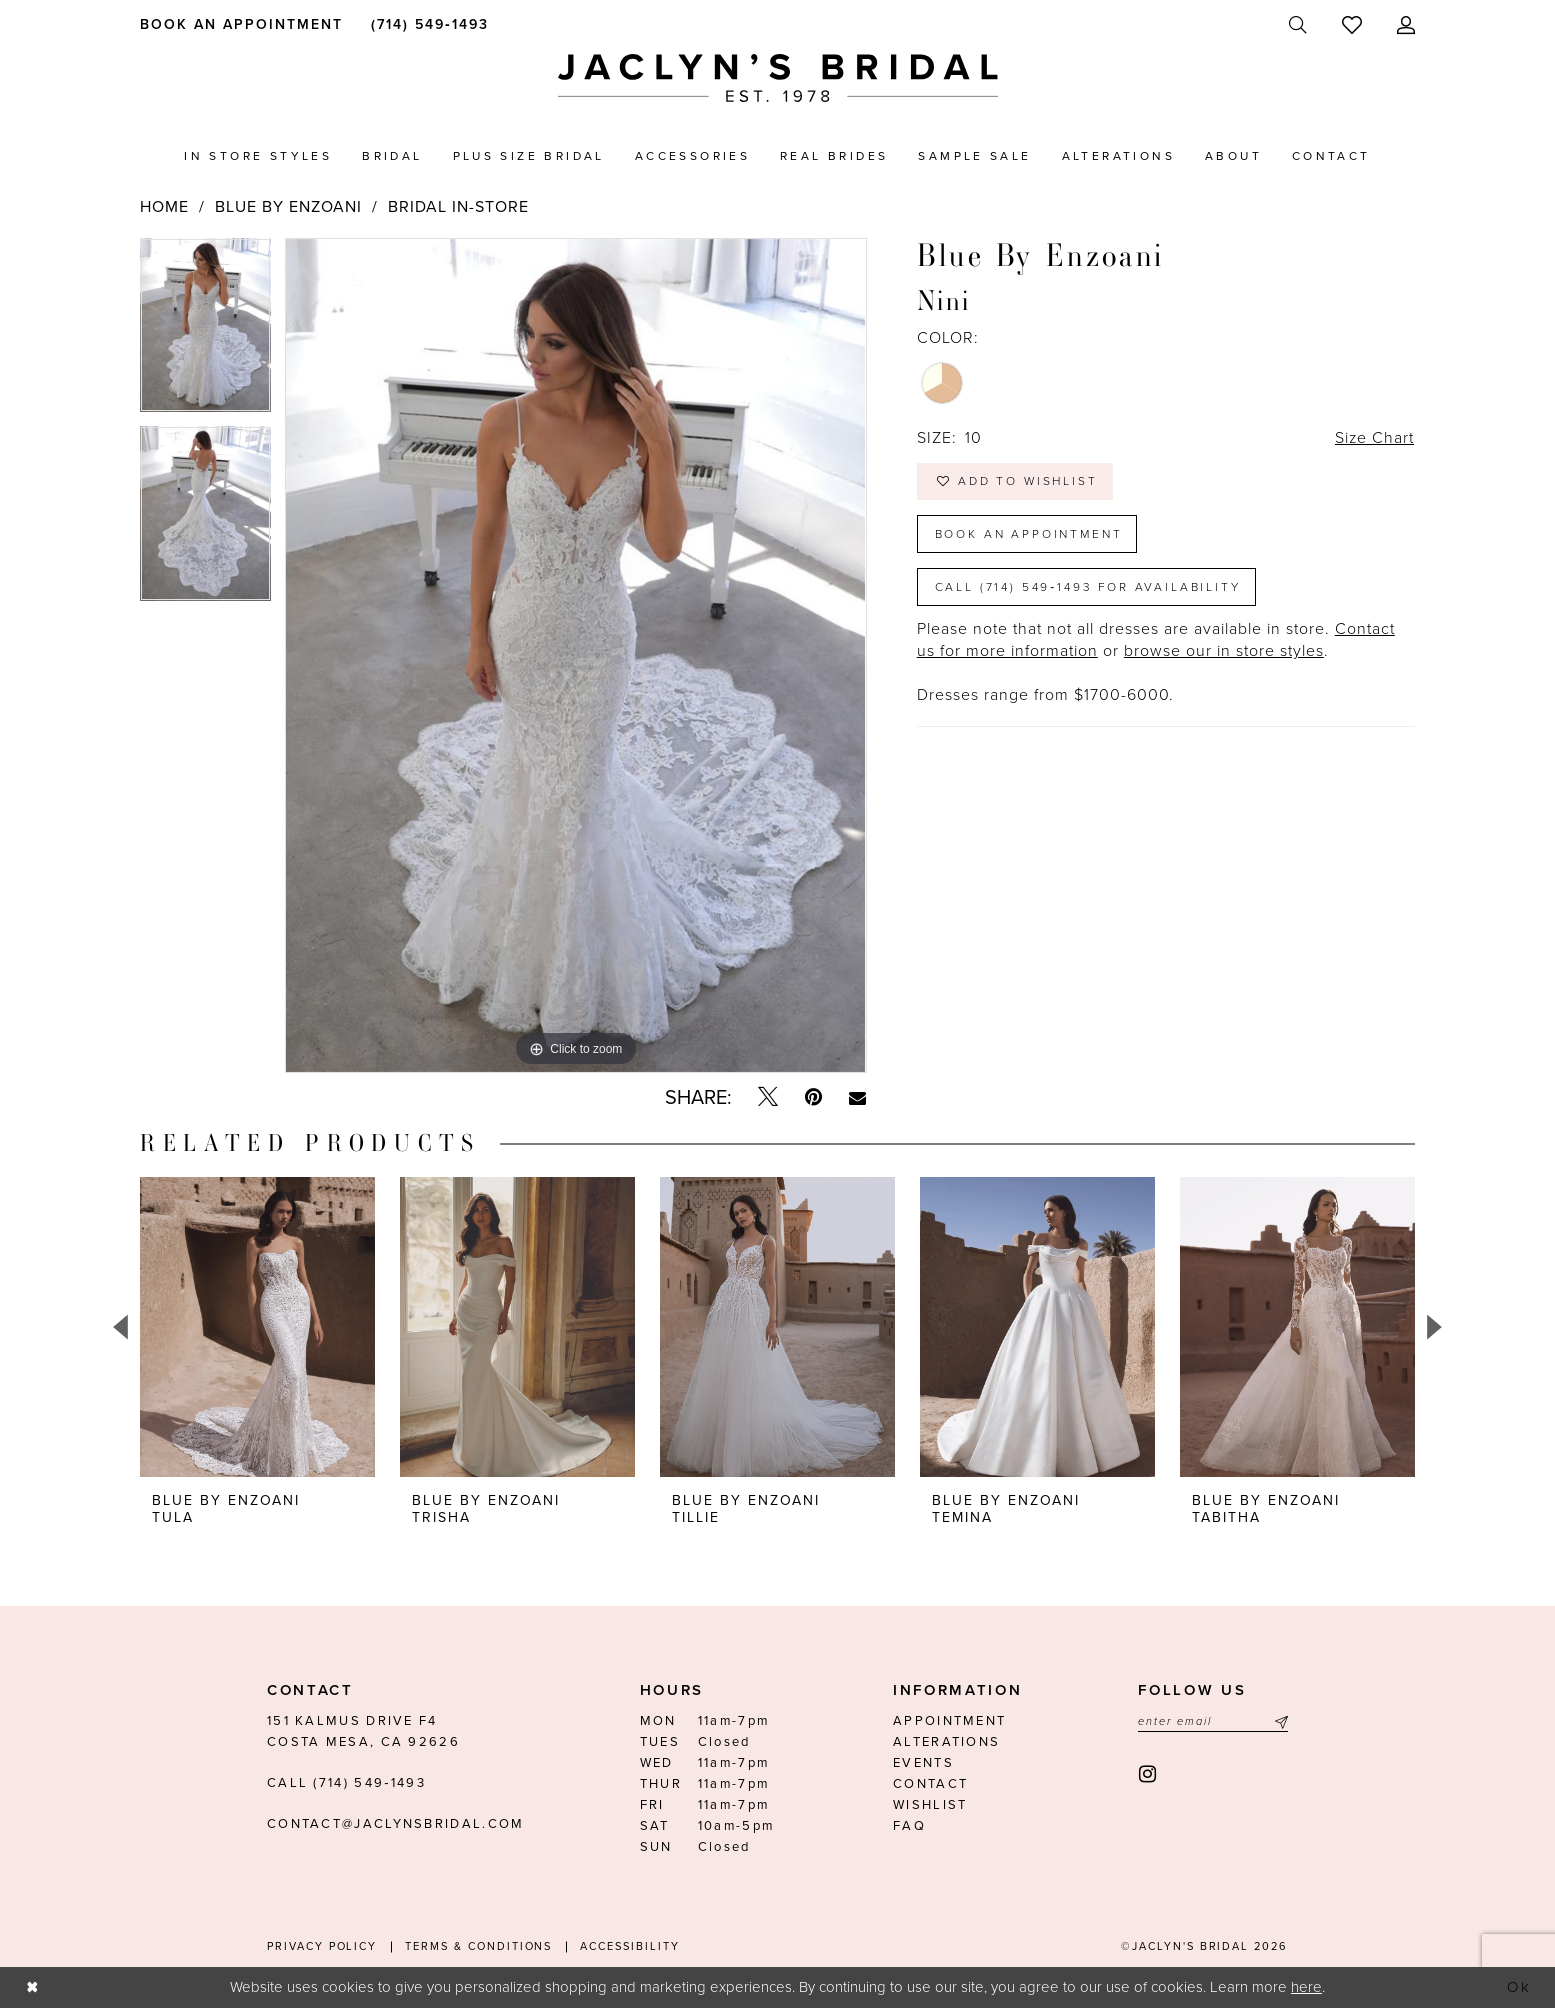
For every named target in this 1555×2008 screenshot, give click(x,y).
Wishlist (930, 1805)
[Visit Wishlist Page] (1352, 25)
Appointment (949, 1721)
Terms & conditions (478, 1946)
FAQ (909, 1826)
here (1306, 1987)
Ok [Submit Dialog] (1520, 1987)
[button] (1406, 25)
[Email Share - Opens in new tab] (857, 1098)
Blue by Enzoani (288, 207)
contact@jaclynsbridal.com (396, 1824)
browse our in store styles (1224, 652)
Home (164, 207)
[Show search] (1298, 25)
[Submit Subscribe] (1279, 1721)
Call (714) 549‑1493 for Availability (1088, 587)
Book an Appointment (1029, 534)
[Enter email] (1213, 1721)
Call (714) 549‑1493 (346, 1783)
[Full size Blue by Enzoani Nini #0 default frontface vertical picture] (575, 656)
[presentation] (257, 1327)
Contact (930, 1784)
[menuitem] (238, 24)
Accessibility (629, 1946)
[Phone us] (427, 24)
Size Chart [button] (1374, 439)
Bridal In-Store (458, 207)
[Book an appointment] (238, 24)
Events (923, 1763)
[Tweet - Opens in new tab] (768, 1097)
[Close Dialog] (32, 1987)
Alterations (946, 1742)
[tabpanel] (205, 332)
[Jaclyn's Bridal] (778, 78)
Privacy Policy (322, 1946)
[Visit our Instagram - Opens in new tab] (1148, 1774)
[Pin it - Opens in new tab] (813, 1097)
